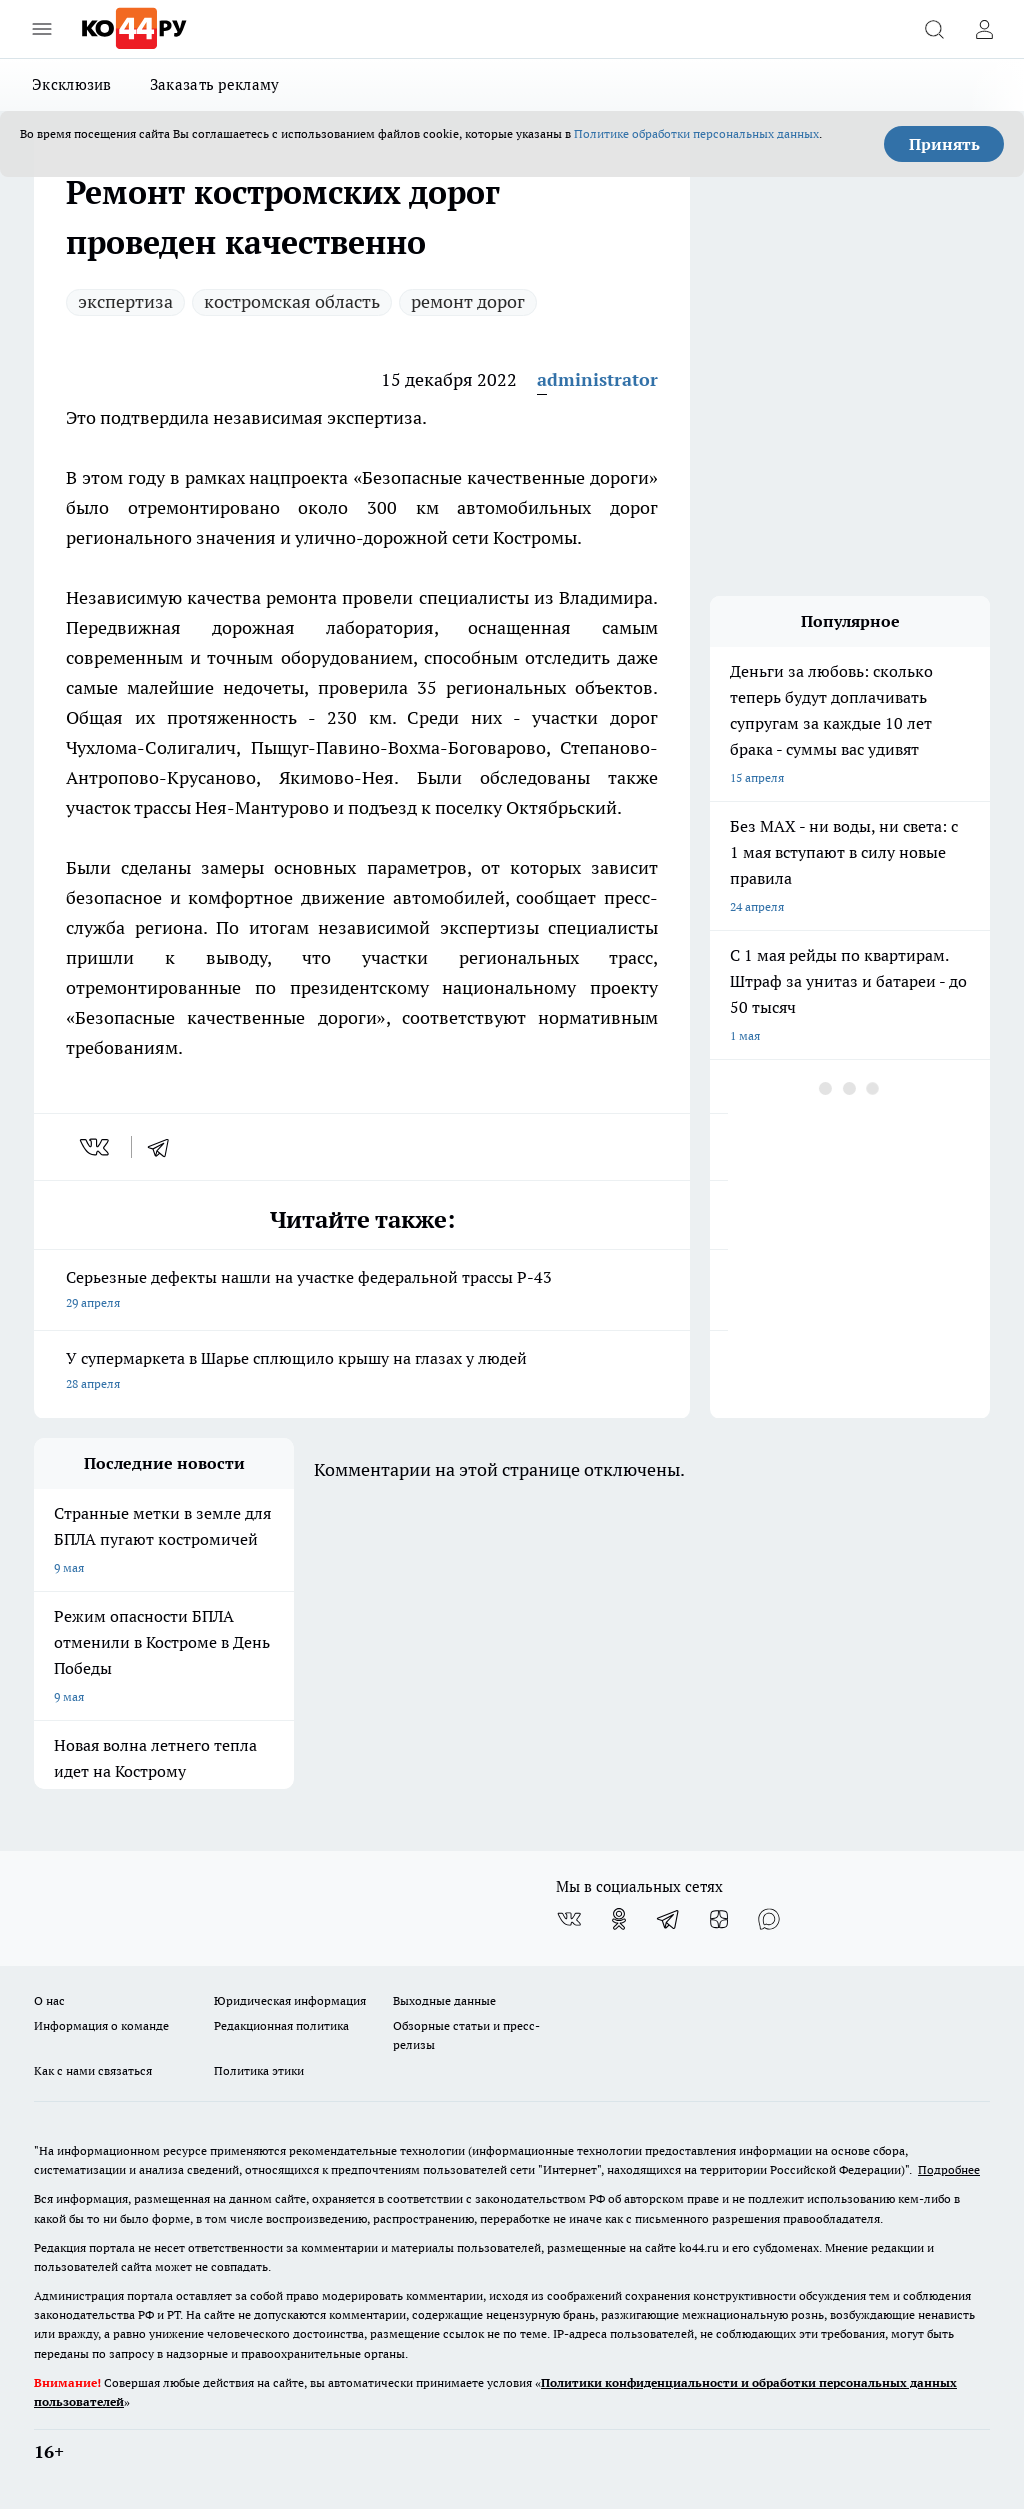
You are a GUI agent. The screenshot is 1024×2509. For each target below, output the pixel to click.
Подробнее (949, 2169)
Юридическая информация (290, 2000)
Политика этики (259, 2070)
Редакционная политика (281, 2025)
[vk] (96, 1147)
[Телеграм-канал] (669, 1919)
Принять (944, 144)
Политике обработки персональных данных (696, 133)
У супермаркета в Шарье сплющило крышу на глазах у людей (362, 1372)
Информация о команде (101, 2025)
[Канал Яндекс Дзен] (719, 1919)
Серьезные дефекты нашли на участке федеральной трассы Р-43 (362, 1291)
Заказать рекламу (215, 84)
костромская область (292, 301)
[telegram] (165, 1147)
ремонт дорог (468, 301)
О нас (49, 2000)
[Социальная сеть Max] (769, 1919)
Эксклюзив (72, 84)
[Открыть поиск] (934, 29)
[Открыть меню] (42, 29)
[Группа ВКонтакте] (569, 1919)
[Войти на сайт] (984, 29)
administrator (597, 379)
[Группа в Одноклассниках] (619, 1919)
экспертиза (125, 301)
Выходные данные (444, 2000)
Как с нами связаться (93, 2070)
